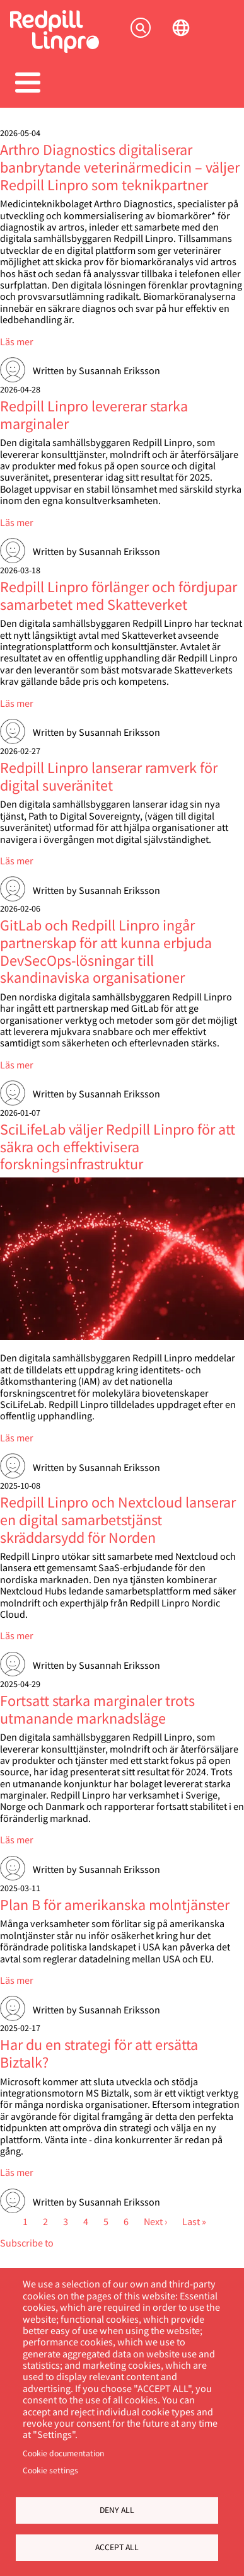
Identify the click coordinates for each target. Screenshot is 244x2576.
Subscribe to (27, 2242)
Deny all (117, 2510)
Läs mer (16, 341)
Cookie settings (50, 2470)
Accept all (117, 2547)
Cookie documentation (63, 2453)
